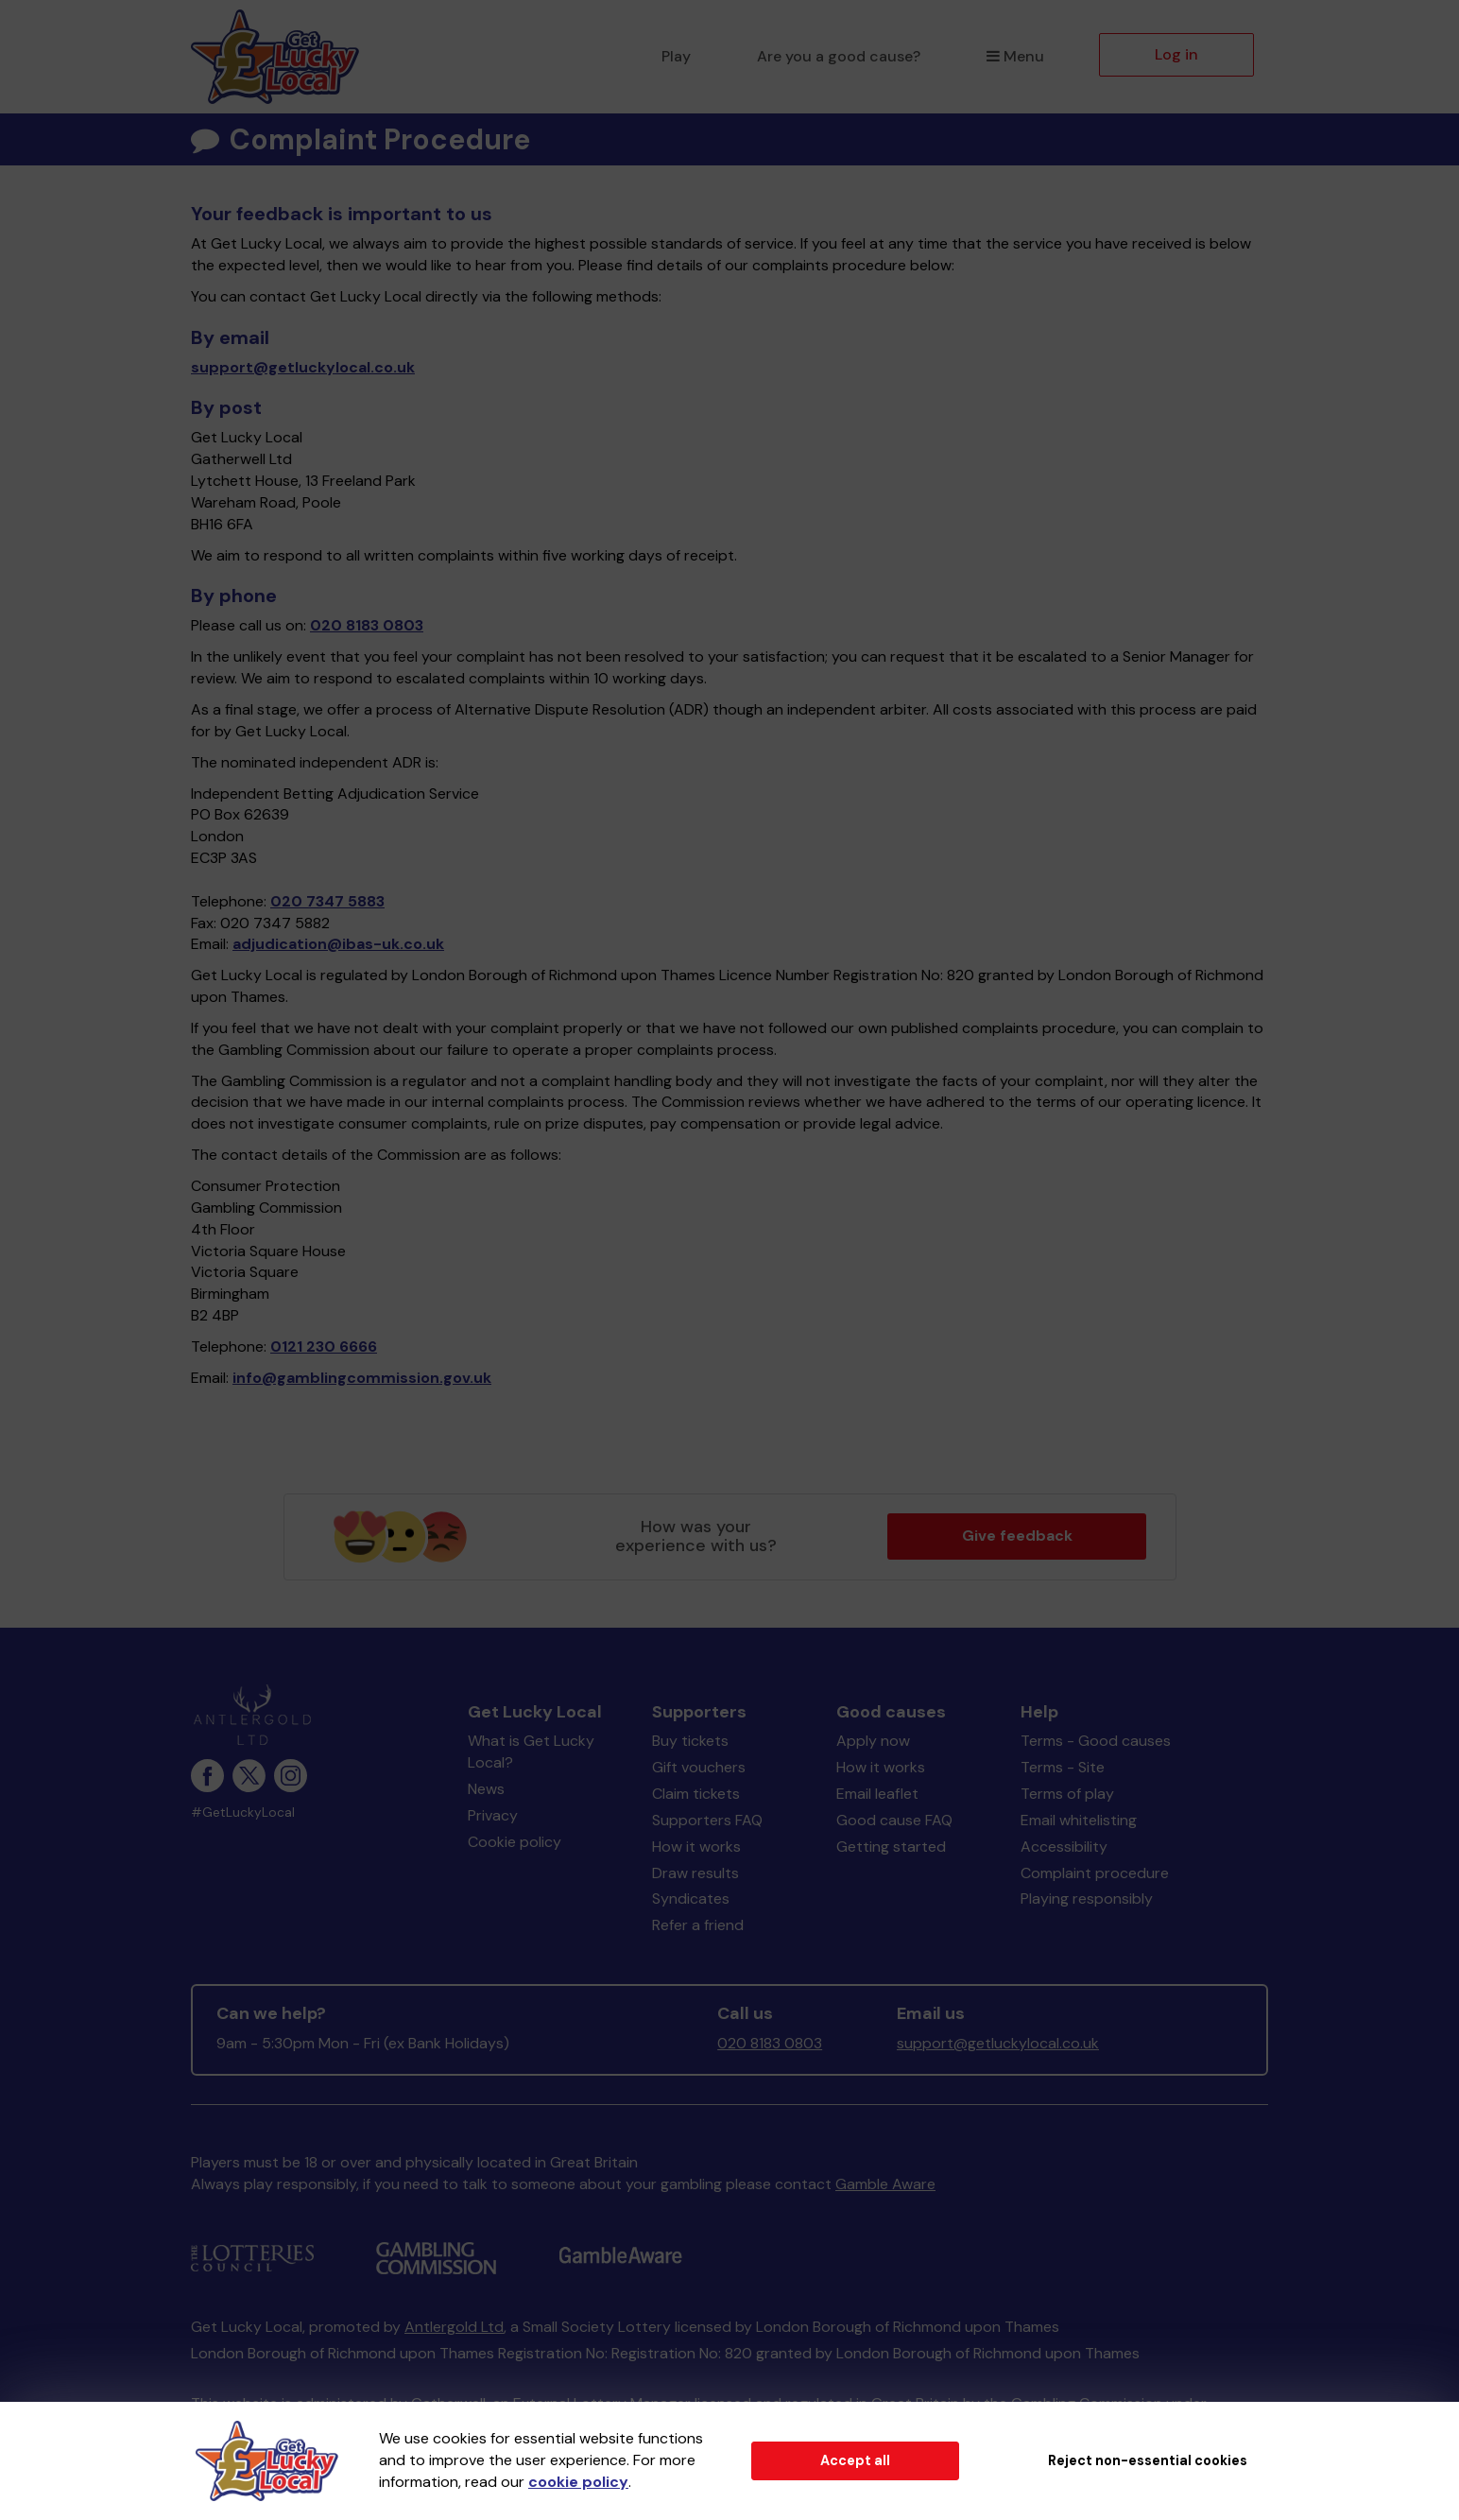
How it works (696, 1846)
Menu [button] (1015, 56)
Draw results (695, 1873)
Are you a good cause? (838, 56)
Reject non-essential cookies (1147, 2460)
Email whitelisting (1079, 1820)
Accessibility (1064, 1846)
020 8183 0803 (366, 625)
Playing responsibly (1087, 1898)
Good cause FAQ (894, 1820)
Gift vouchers (699, 1767)
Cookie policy (514, 1842)
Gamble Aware (885, 2184)
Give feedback (1017, 1535)
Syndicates (691, 1898)
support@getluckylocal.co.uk (303, 367)
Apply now (873, 1741)
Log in (1176, 54)
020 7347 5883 (327, 901)
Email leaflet (877, 1794)
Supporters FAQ (707, 1820)
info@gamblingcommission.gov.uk (361, 1378)
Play (676, 56)
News (486, 1789)
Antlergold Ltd (454, 2327)
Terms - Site (1063, 1767)
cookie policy (578, 2482)
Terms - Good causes (1096, 1741)
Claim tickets (696, 1794)
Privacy (493, 1815)
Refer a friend (698, 1925)
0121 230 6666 (323, 1346)
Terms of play (1067, 1794)
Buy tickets (690, 1741)
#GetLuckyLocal (243, 1812)
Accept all (855, 2460)
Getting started (891, 1846)
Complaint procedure (1095, 1873)
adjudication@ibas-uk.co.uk (338, 944)
